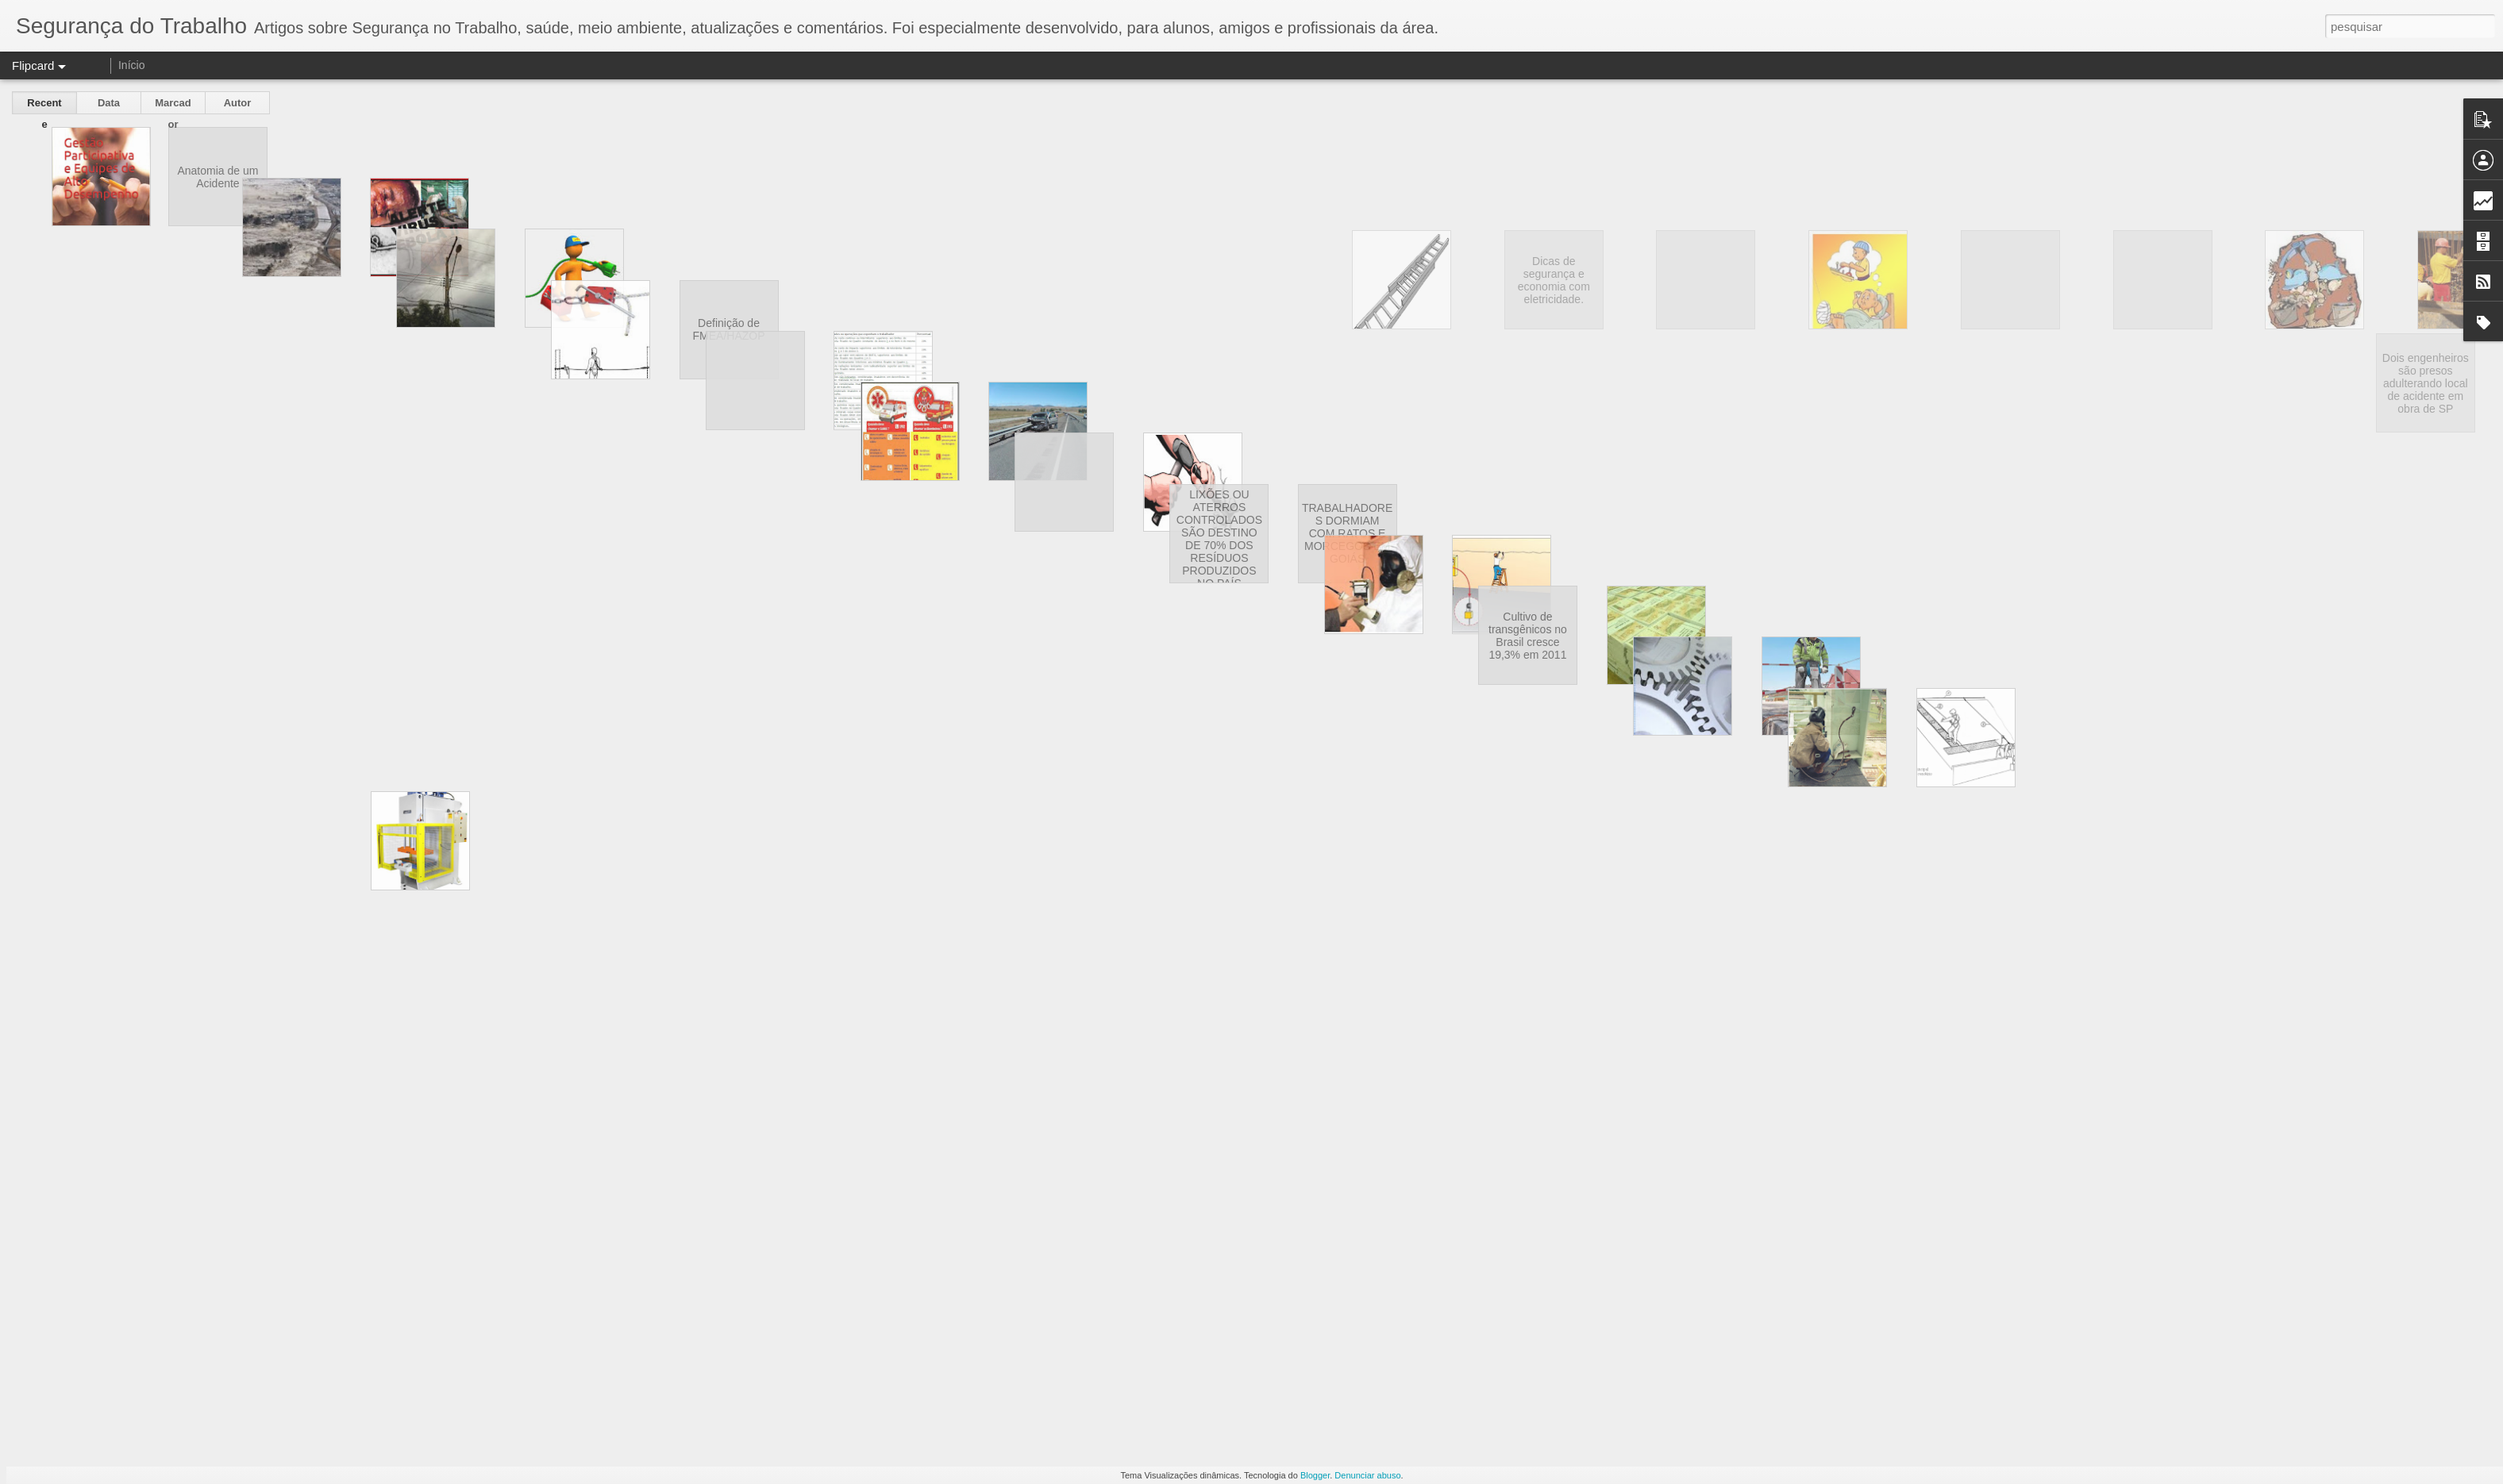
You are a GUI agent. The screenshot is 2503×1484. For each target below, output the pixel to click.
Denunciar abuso (1367, 1475)
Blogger (1315, 1475)
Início (131, 65)
